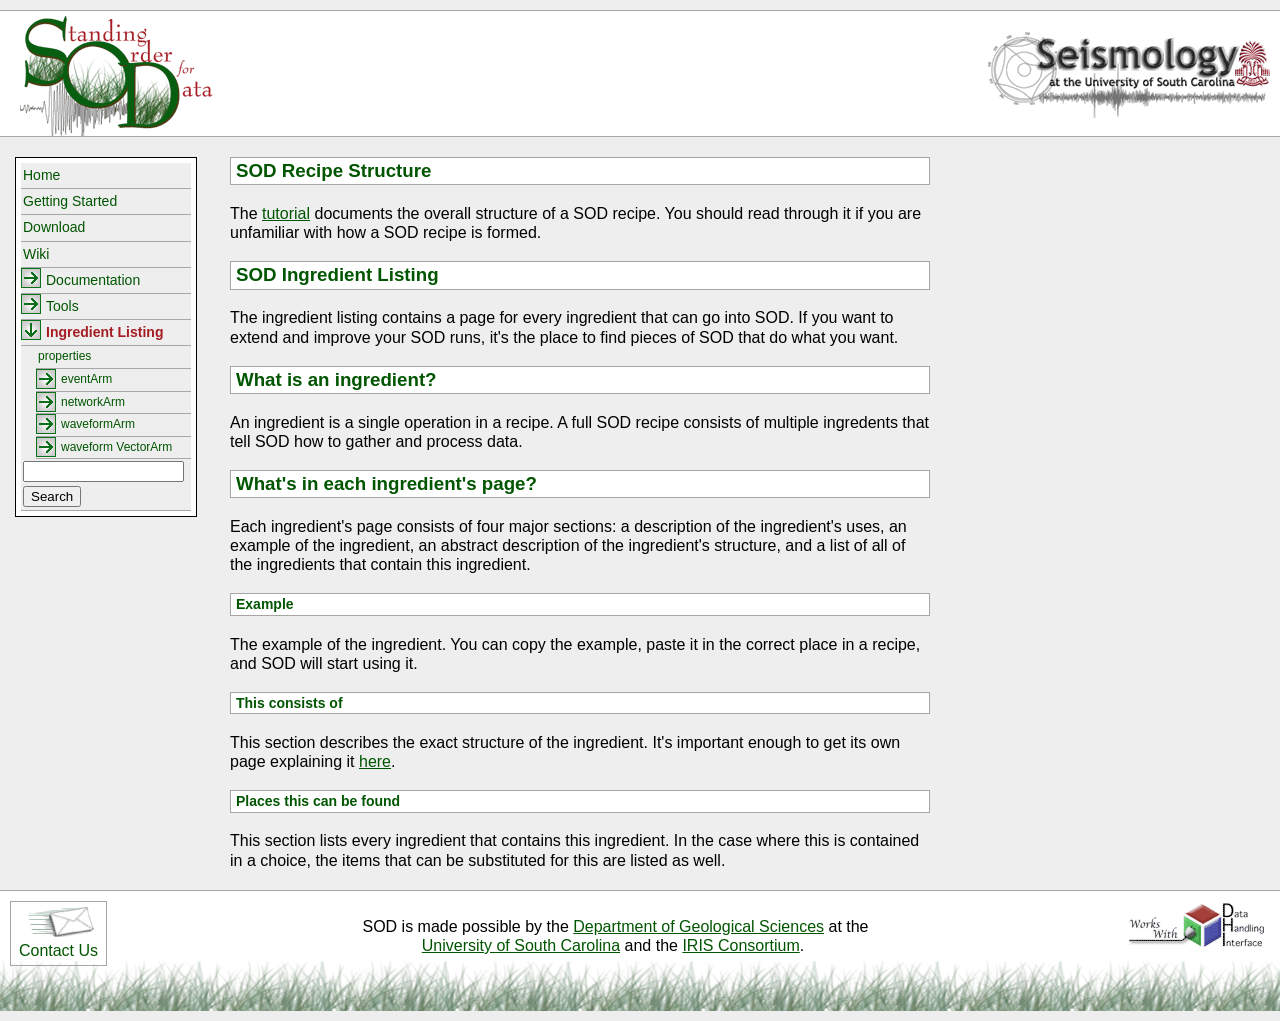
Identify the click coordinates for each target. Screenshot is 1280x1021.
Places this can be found (318, 801)
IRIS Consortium (740, 945)
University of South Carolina (521, 945)
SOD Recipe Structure (333, 170)
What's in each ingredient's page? (386, 483)
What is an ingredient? (336, 379)
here (375, 761)
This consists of (289, 703)
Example (265, 604)
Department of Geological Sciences (698, 926)
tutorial (286, 213)
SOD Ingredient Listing (337, 274)
